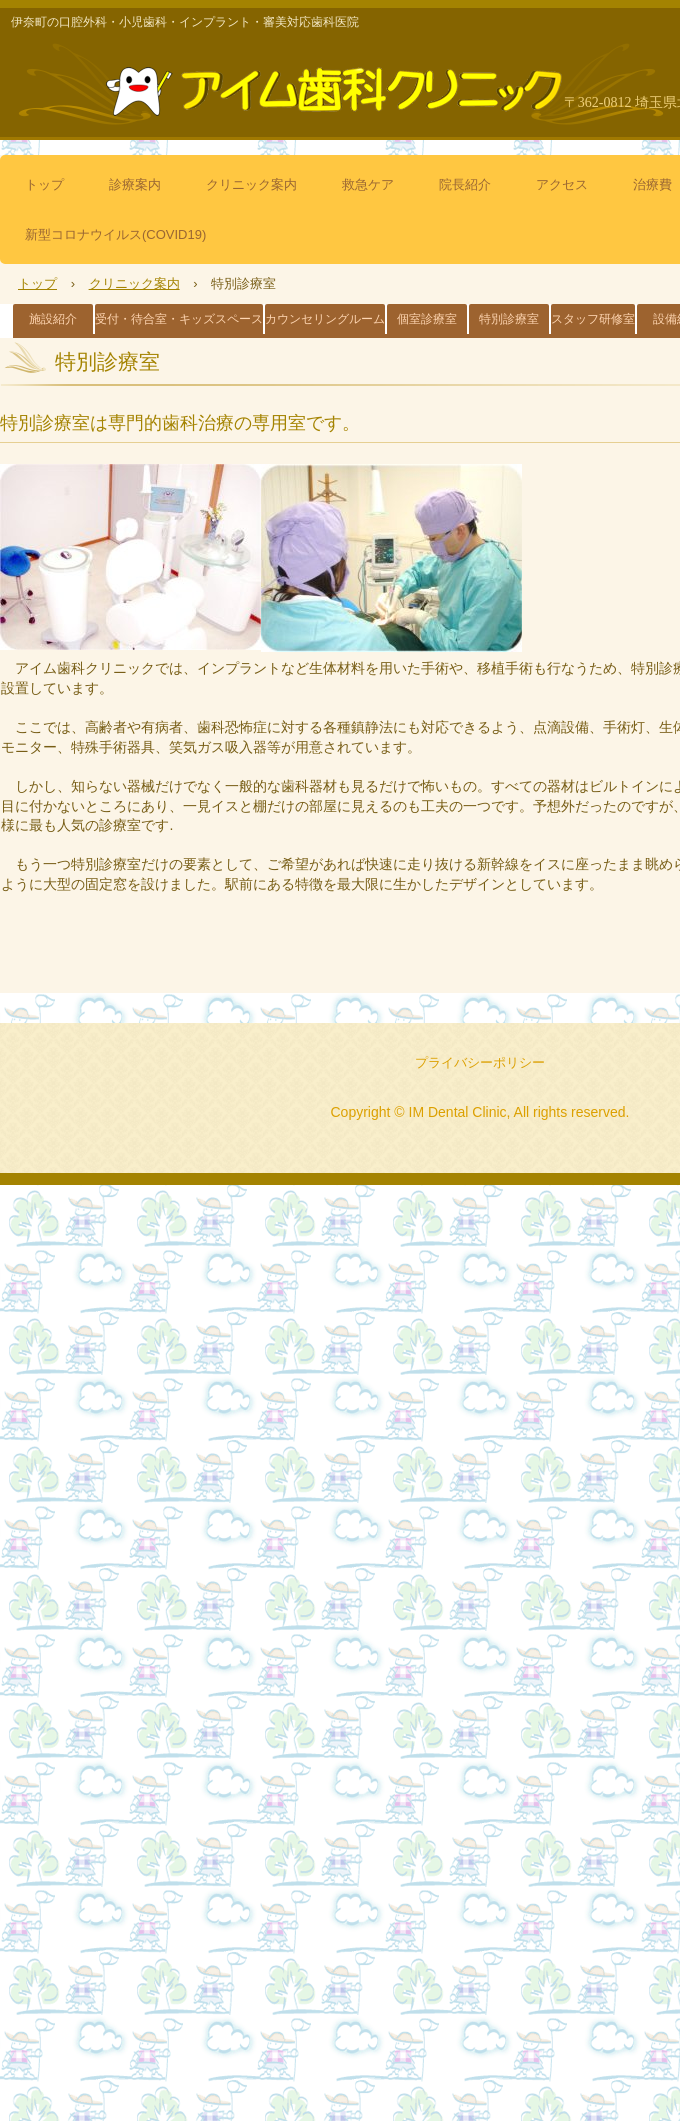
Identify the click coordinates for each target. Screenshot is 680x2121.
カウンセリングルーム (325, 319)
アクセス (562, 184)
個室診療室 (427, 319)
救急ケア (368, 184)
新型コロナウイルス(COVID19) (115, 234)
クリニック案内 (251, 184)
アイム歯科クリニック (340, 83)
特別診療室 (509, 319)
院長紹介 (465, 184)
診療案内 (135, 184)
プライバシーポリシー (480, 1062)
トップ (44, 184)
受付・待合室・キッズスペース (179, 319)
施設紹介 (53, 319)
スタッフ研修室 (593, 319)
